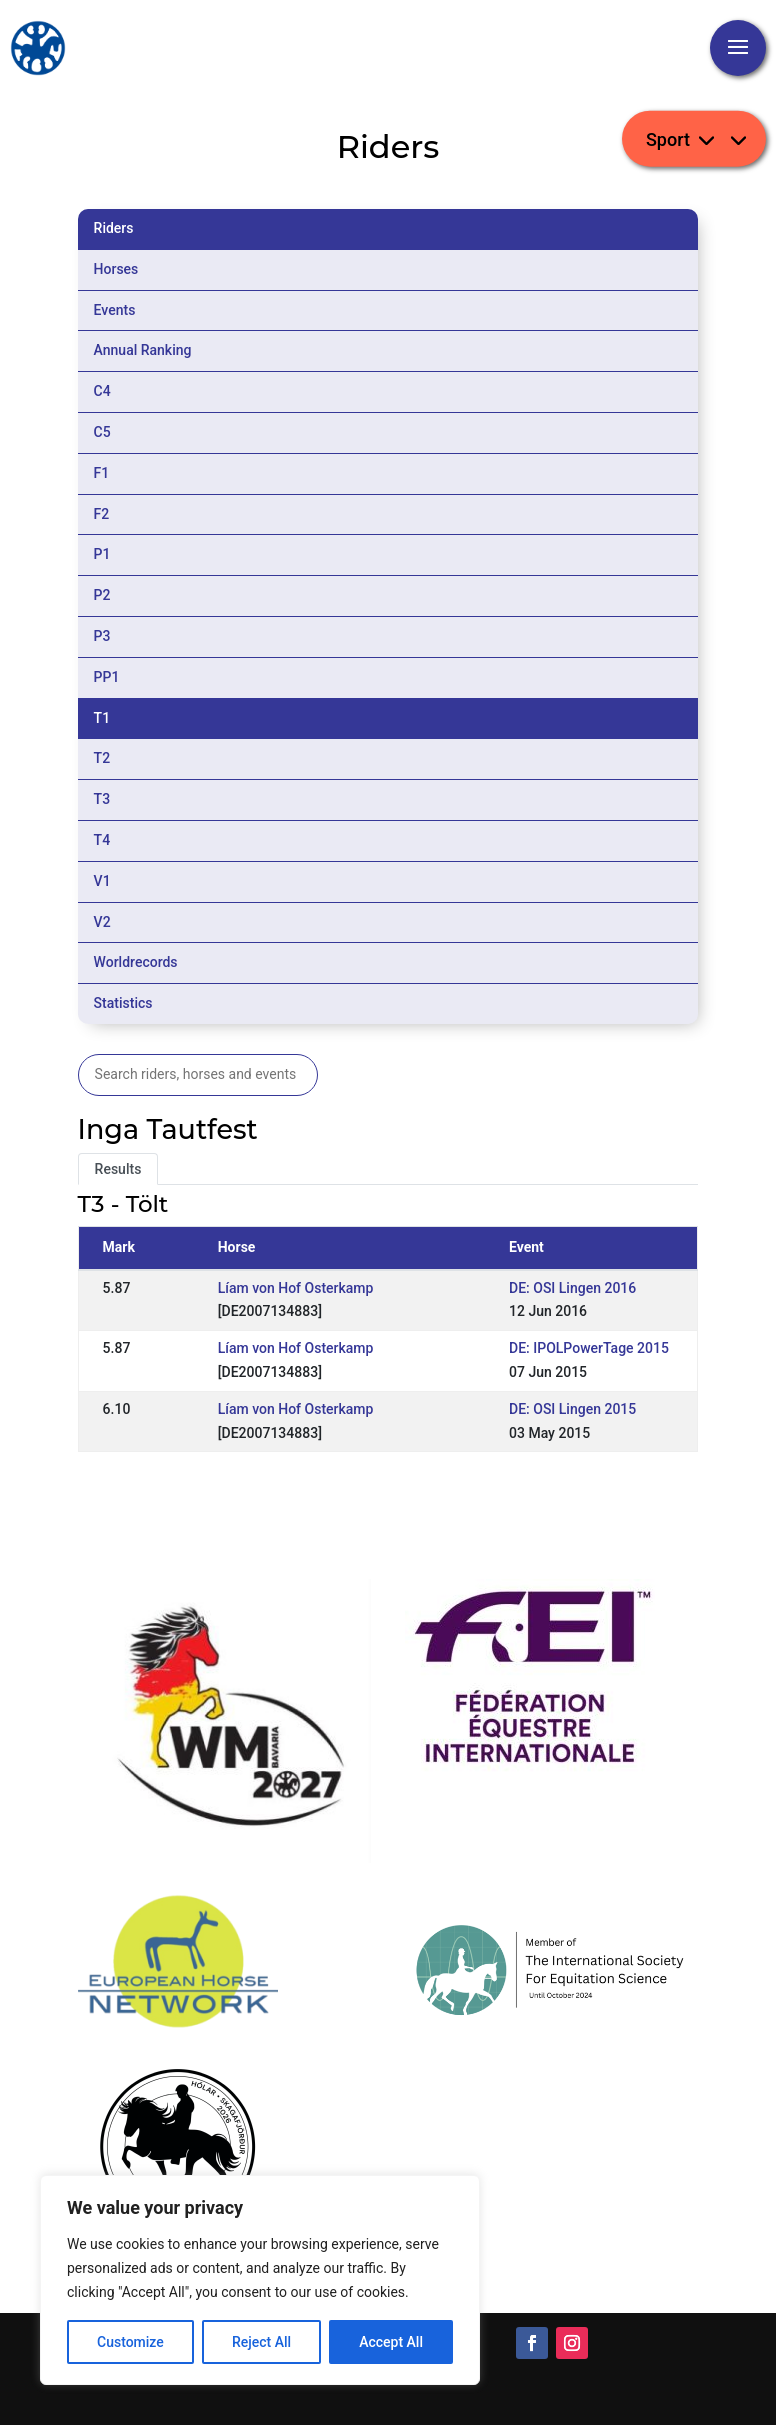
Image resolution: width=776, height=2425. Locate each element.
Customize (130, 2342)
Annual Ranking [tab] (143, 350)
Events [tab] (115, 310)
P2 (102, 595)
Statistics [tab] (123, 1003)
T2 (102, 758)
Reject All (261, 2342)
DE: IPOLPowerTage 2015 (589, 1348)
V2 (102, 922)
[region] (260, 2280)
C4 (102, 391)
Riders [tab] (114, 228)
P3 (102, 636)
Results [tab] (118, 1169)
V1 (102, 881)
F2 (102, 514)
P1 (102, 554)
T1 (102, 718)
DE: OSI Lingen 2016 (572, 1288)
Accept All (391, 2342)
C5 (102, 432)
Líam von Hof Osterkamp (296, 1288)
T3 (102, 799)
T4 (102, 840)
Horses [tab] (116, 269)
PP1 (107, 677)
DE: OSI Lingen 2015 (572, 1409)
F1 (102, 473)
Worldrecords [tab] (136, 962)
